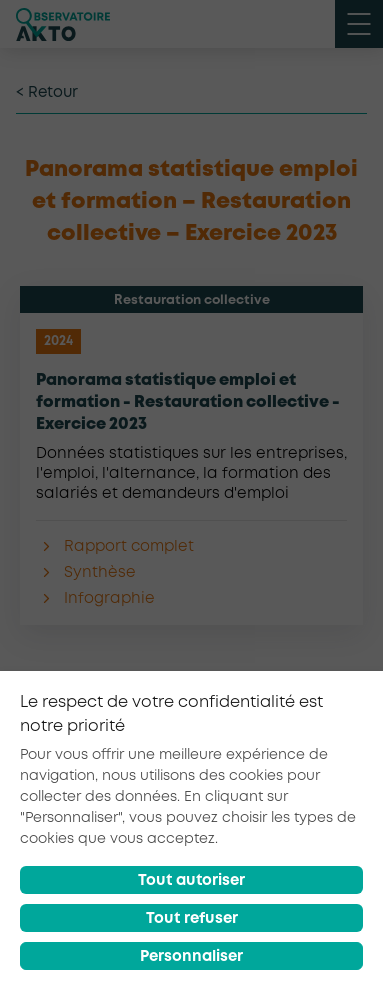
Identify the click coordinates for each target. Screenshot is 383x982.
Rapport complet (129, 547)
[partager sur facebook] (200, 779)
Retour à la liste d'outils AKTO (192, 718)
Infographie (109, 599)
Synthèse (100, 573)
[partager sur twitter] (247, 779)
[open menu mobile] (359, 24)
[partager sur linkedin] (297, 779)
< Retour (47, 93)
